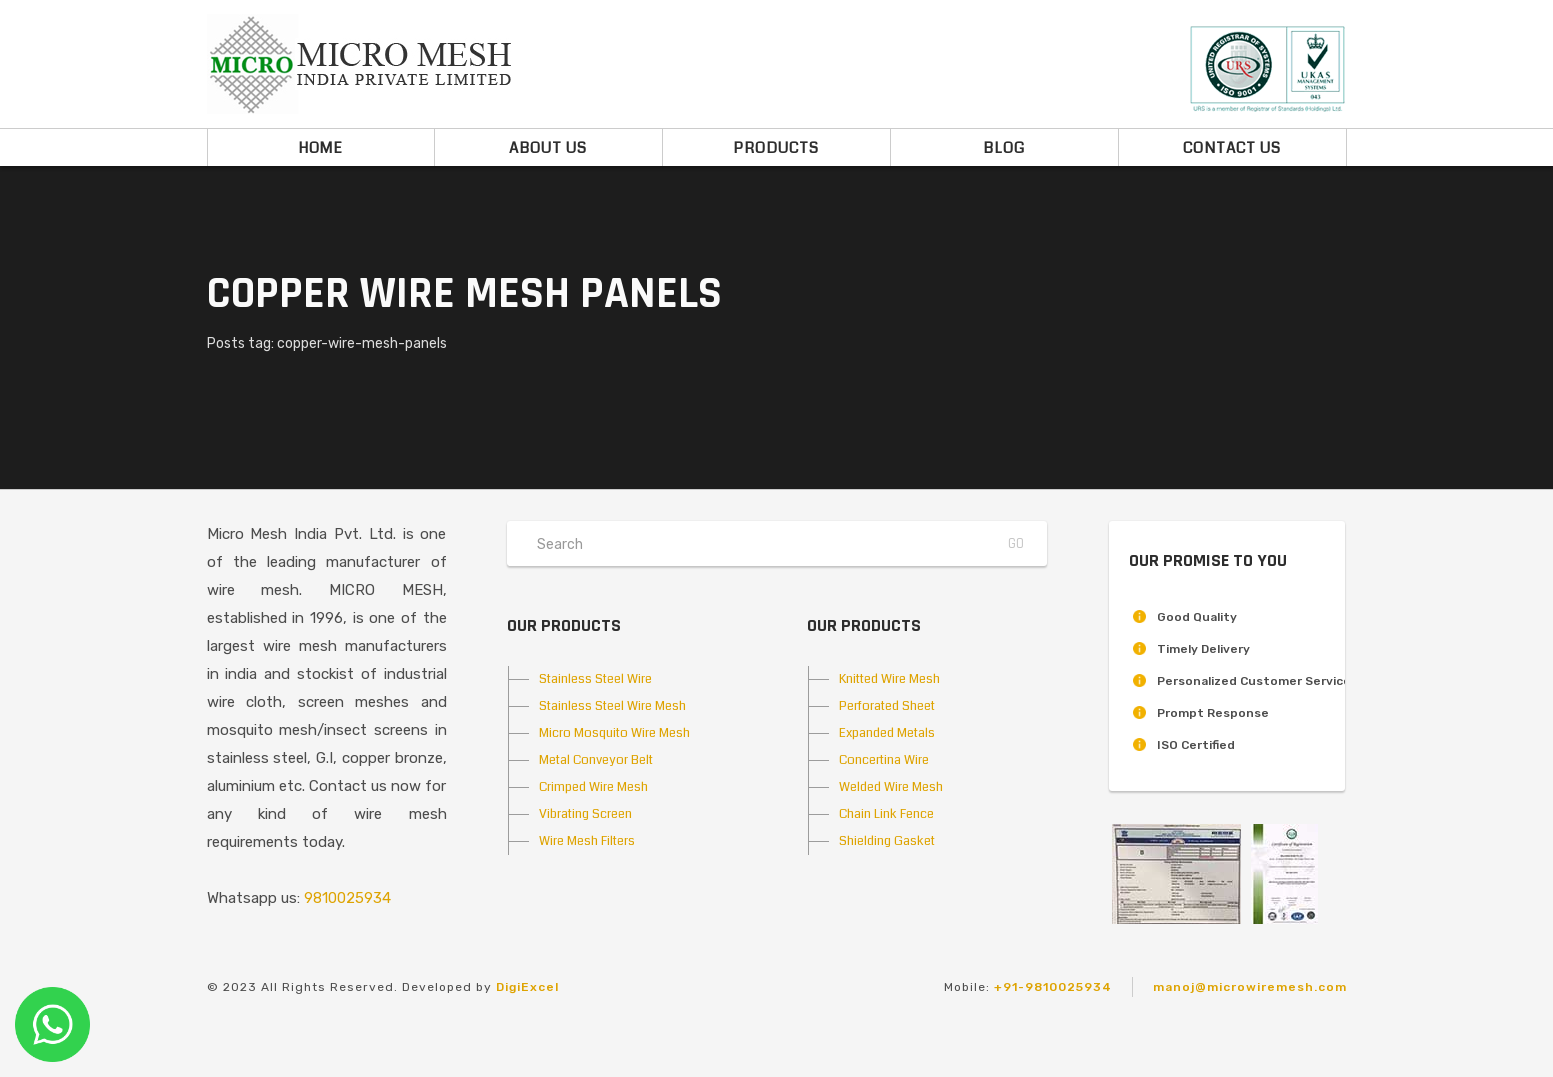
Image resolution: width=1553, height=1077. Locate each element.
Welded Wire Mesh (891, 787)
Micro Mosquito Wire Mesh (614, 733)
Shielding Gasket (887, 841)
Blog (1004, 148)
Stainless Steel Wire (595, 679)
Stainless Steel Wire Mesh (612, 706)
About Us (548, 148)
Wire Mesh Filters (587, 841)
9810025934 (347, 898)
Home (320, 148)
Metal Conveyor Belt (596, 760)
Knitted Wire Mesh (889, 679)
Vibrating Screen (585, 814)
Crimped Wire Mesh (593, 787)
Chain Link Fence (886, 814)
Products (776, 148)
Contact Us (1232, 148)
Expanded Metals (887, 733)
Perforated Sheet (887, 706)
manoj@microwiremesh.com (1250, 987)
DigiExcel (527, 987)
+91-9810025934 (1053, 987)
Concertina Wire (884, 760)
